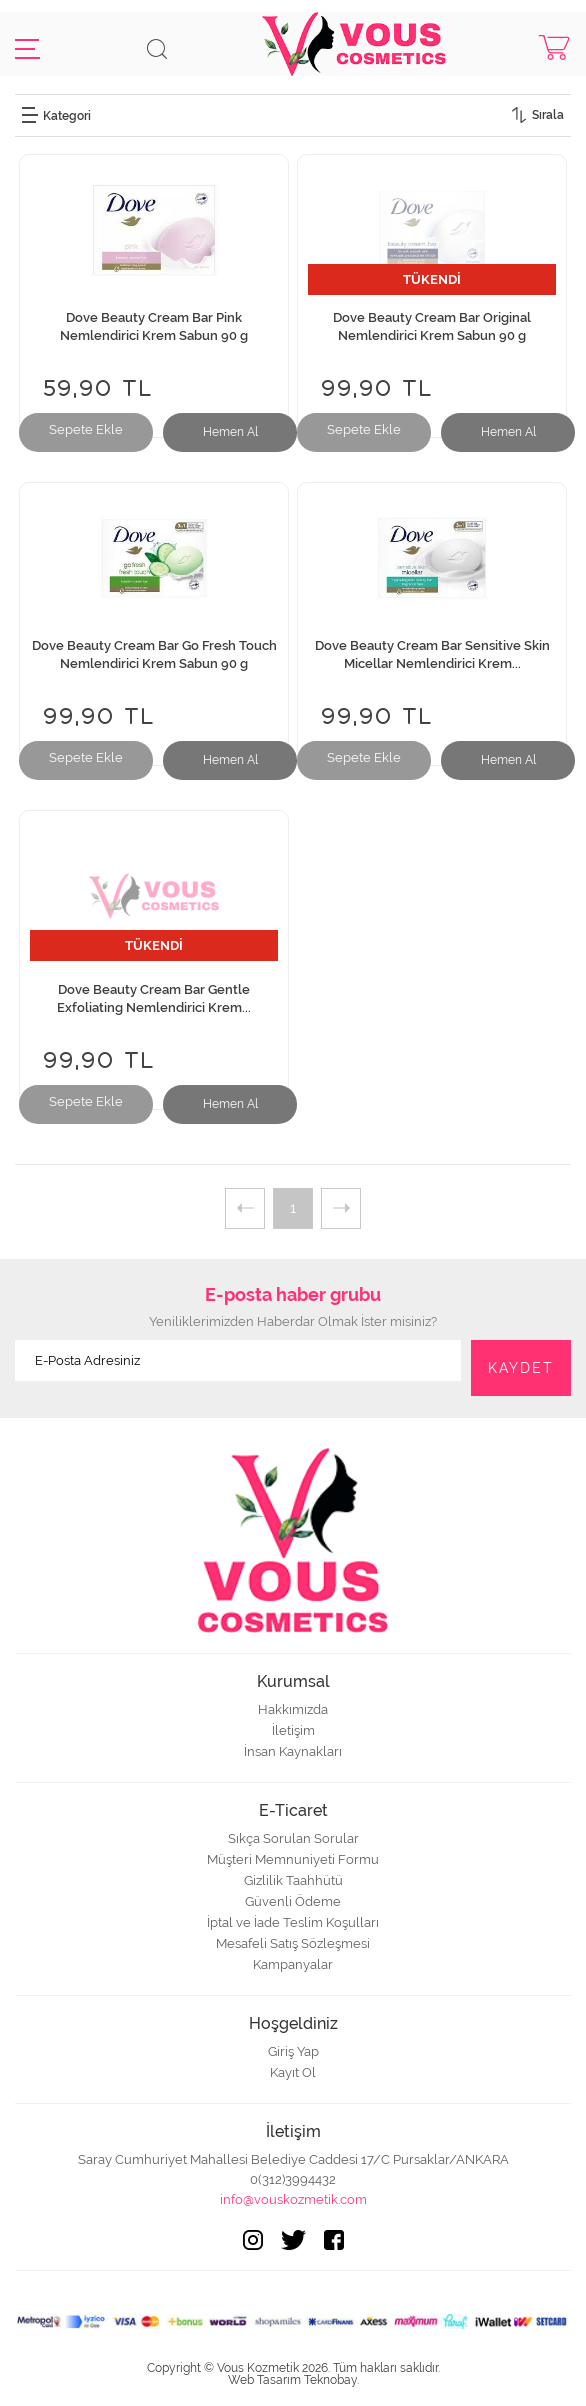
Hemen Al (230, 432)
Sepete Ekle (86, 429)
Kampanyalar (293, 1964)
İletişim (293, 1730)
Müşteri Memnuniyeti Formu (293, 1859)
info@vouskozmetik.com (293, 2199)
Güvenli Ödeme (293, 1901)
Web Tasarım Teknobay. (293, 2380)
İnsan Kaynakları (293, 1751)
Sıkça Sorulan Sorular (293, 1838)
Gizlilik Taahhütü (293, 1880)
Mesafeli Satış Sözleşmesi (293, 1943)
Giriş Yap (293, 2051)
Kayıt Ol (293, 2072)
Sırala (548, 115)
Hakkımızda (293, 1709)
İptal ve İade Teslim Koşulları (293, 1922)
